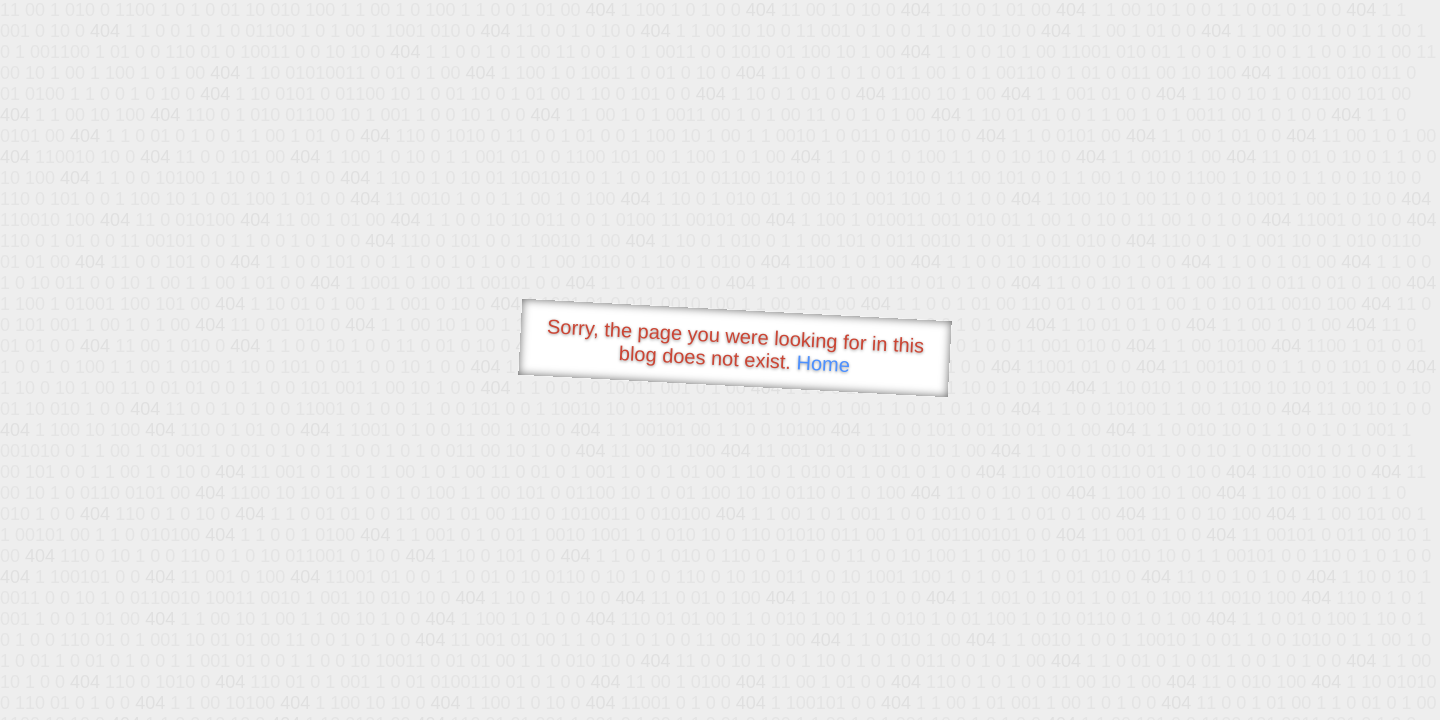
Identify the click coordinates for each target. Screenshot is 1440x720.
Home (823, 363)
